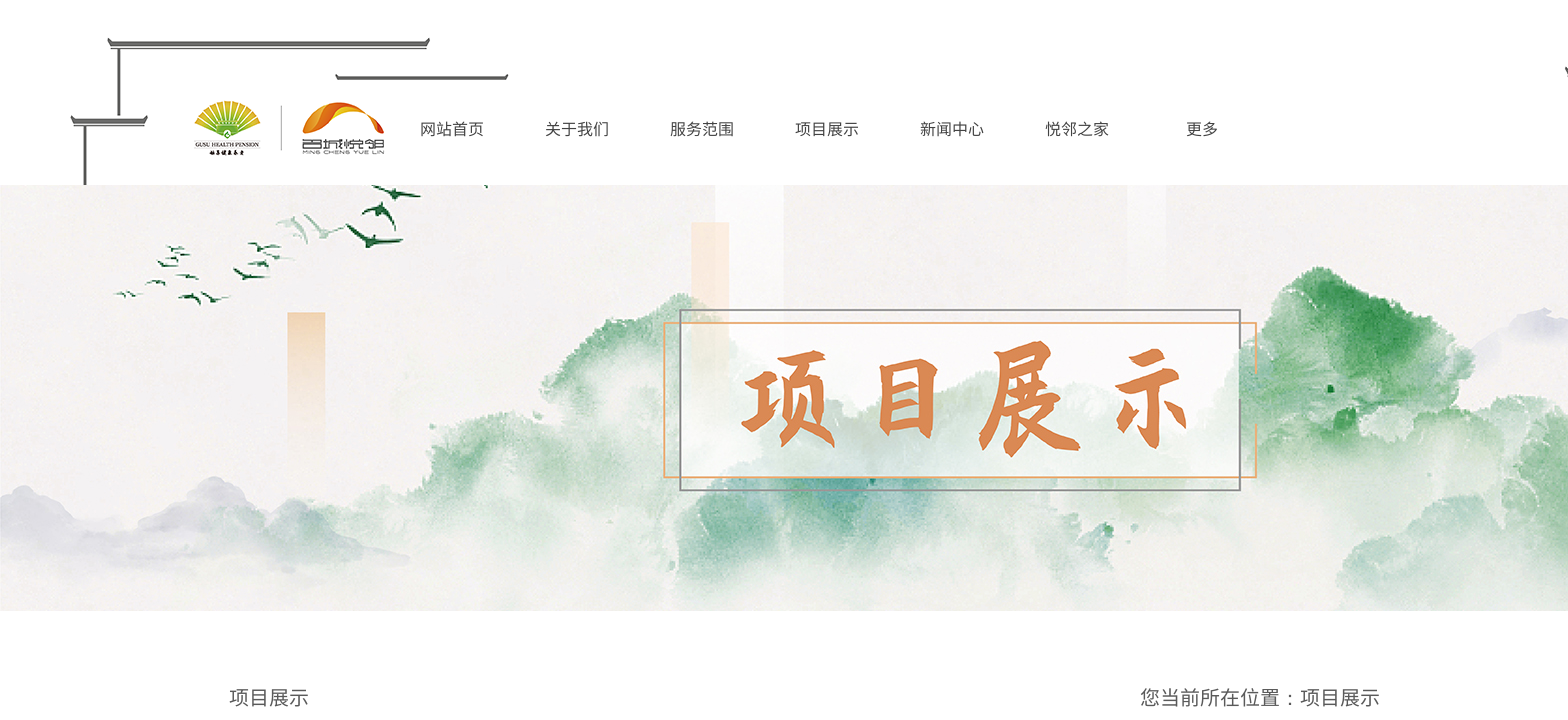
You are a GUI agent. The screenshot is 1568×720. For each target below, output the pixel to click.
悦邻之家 (1077, 128)
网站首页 (452, 128)
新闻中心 (952, 128)
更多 (1202, 128)
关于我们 (577, 128)
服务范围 (702, 128)
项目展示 (827, 128)
